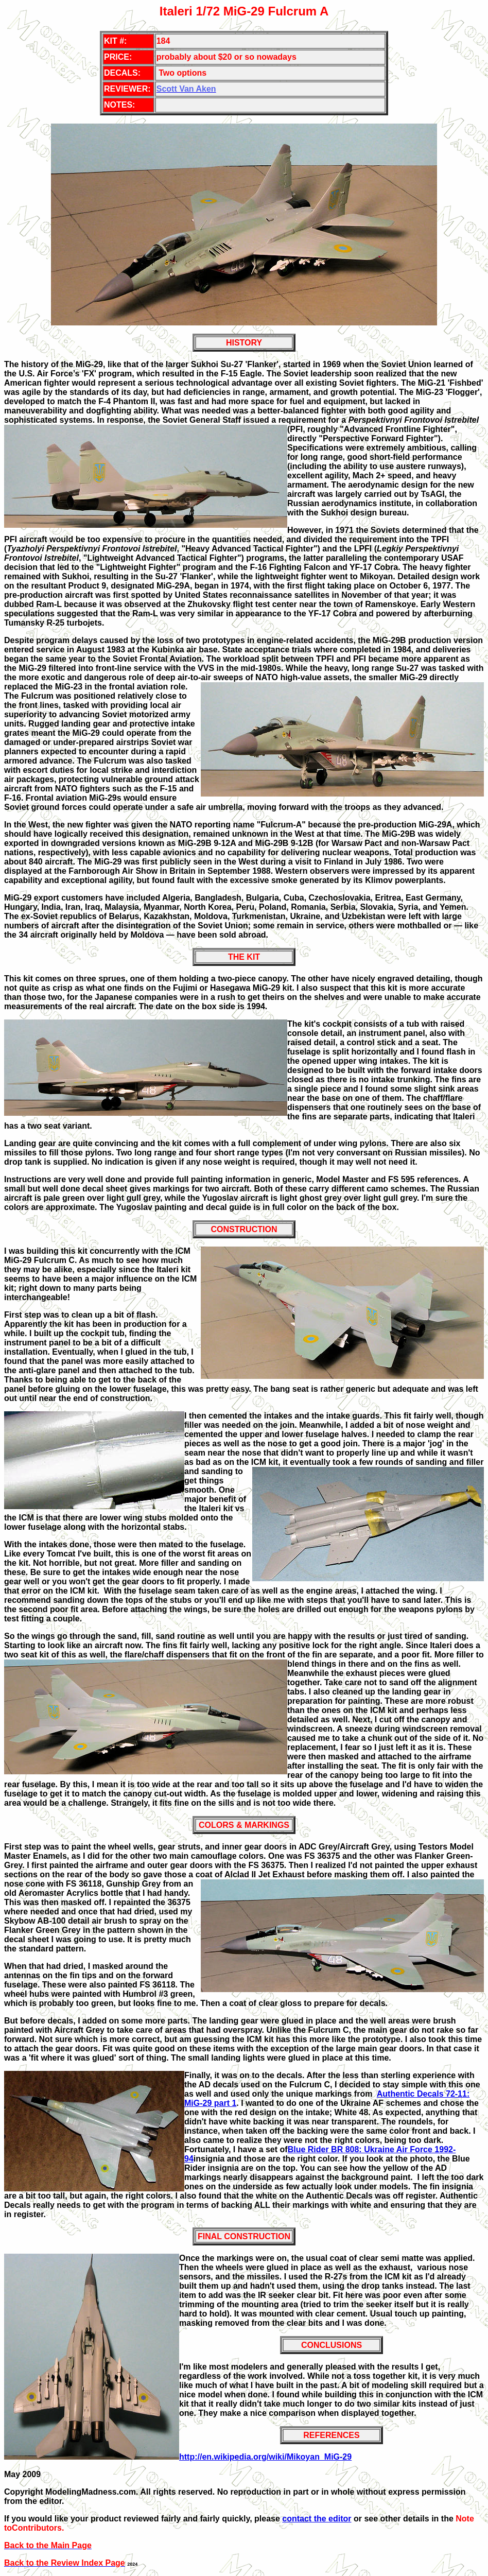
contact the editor (316, 2518)
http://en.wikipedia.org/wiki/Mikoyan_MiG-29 (265, 2456)
